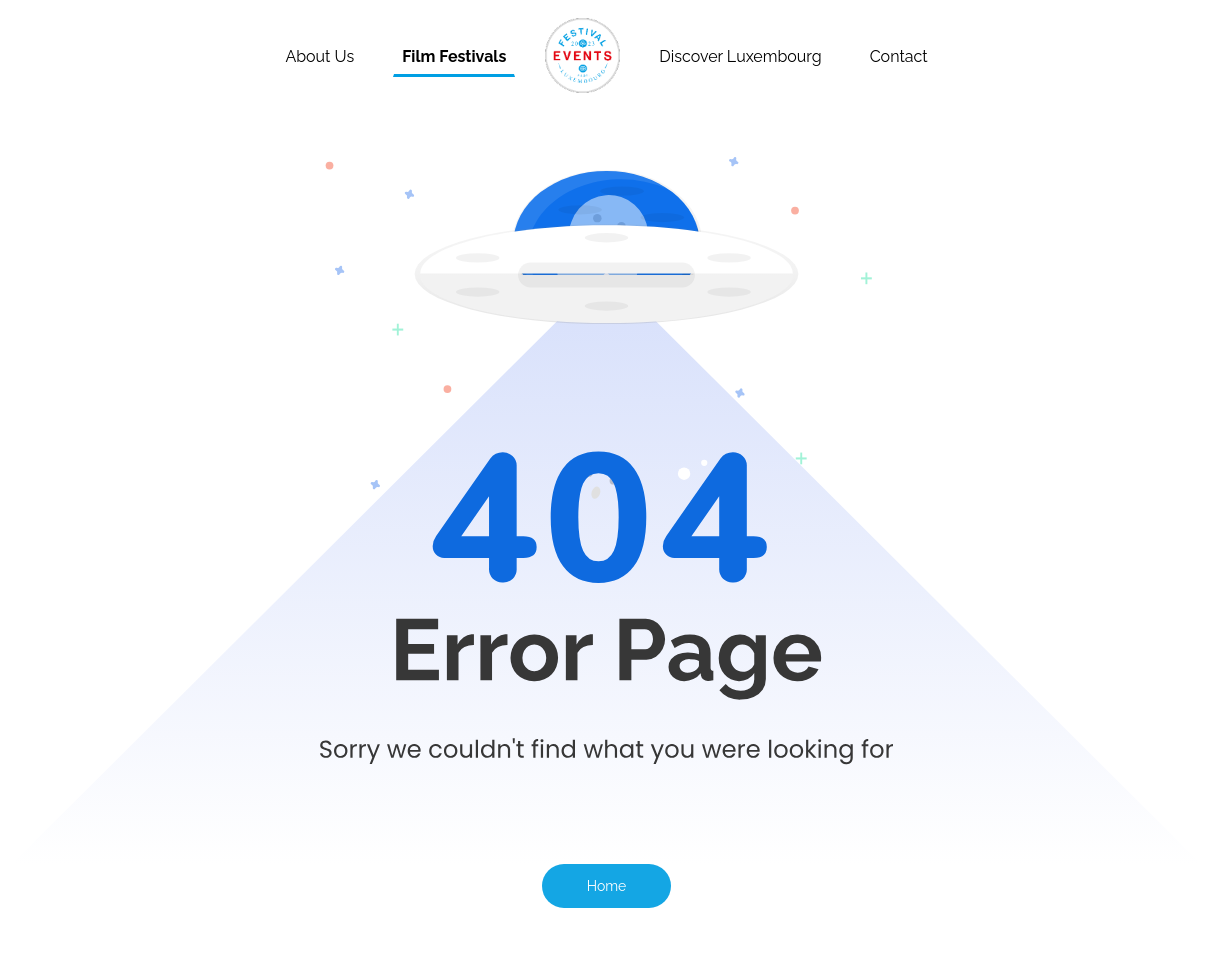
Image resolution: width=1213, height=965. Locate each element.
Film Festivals (454, 56)
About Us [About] (319, 56)
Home (607, 886)
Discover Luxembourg (740, 56)
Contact (899, 56)
